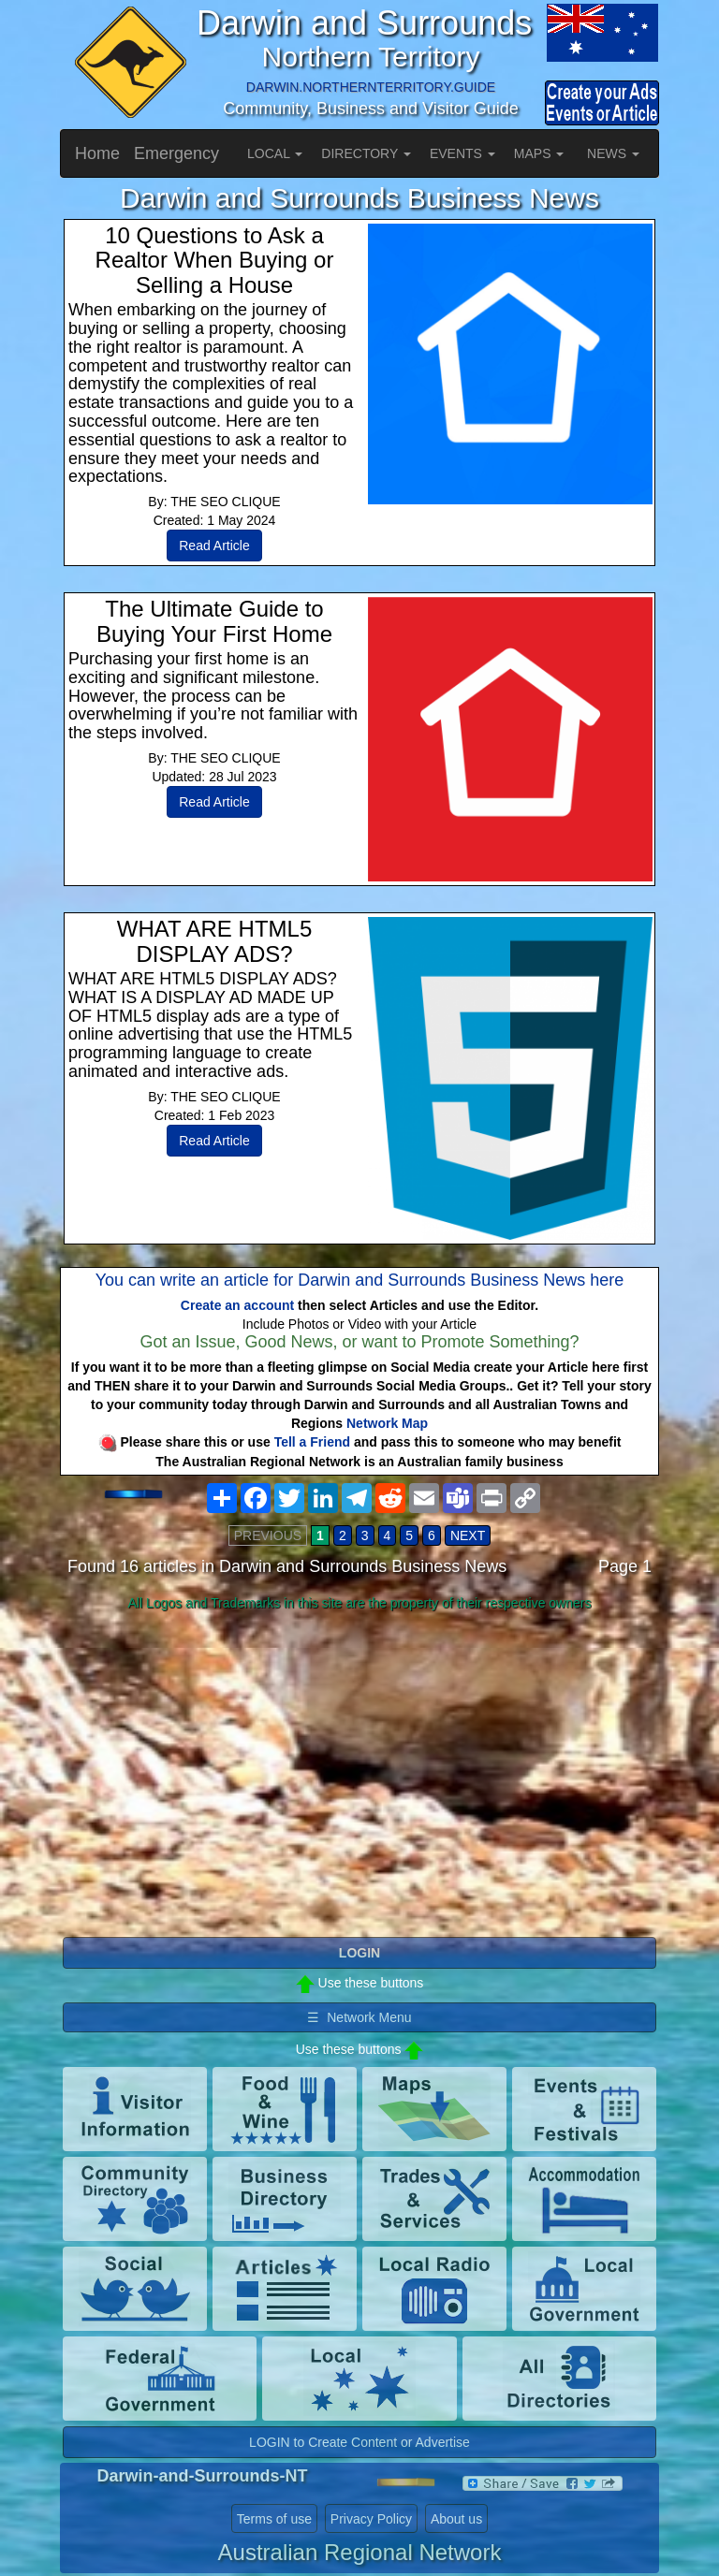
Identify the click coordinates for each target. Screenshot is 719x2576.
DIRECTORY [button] (366, 153)
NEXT (467, 1535)
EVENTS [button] (462, 153)
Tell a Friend (312, 1441)
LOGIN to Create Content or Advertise (359, 2442)
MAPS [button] (539, 153)
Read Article (214, 545)
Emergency (176, 153)
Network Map (387, 1423)
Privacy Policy (371, 2518)
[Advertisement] (359, 1766)
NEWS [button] (613, 153)
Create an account (237, 1305)
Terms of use (274, 2518)
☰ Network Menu (359, 2017)
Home (97, 153)
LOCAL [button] (274, 153)
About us (456, 2518)
